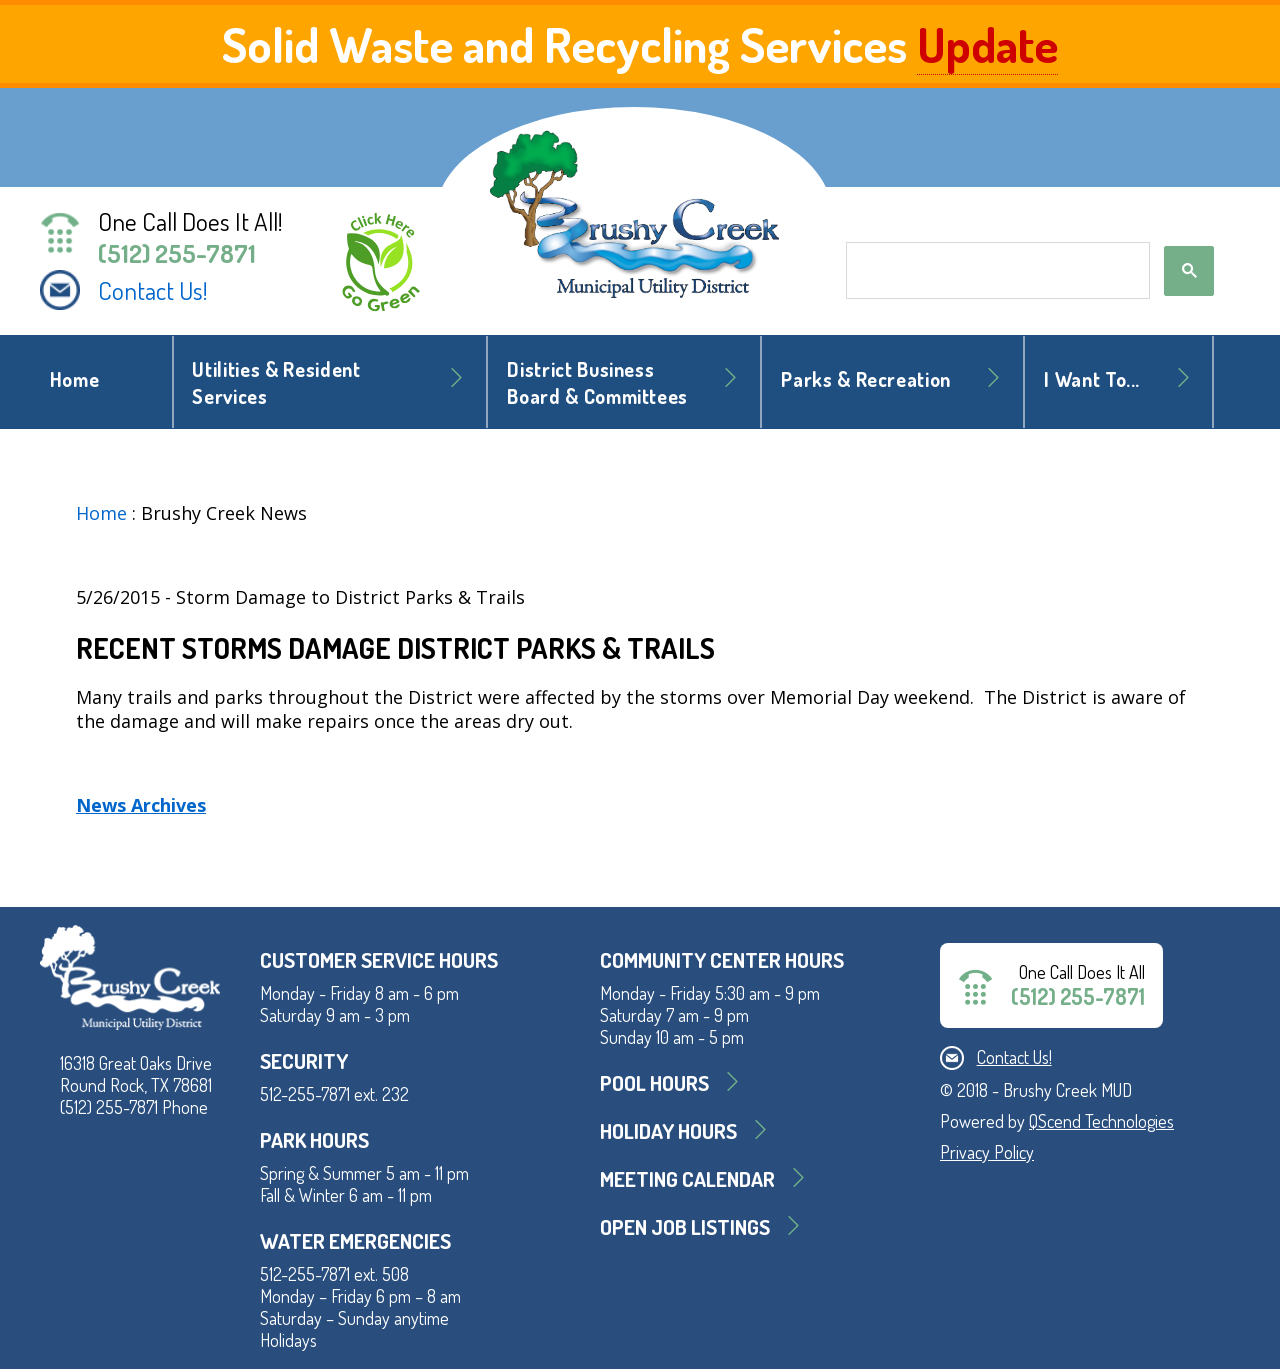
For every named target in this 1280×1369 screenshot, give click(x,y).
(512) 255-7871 (177, 253)
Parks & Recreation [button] (866, 379)
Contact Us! (153, 290)
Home (75, 379)
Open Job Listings (685, 1226)
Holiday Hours (668, 1130)
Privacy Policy (987, 1152)
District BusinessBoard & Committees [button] (597, 383)
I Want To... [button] (1092, 379)
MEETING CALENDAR (687, 1178)
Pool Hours (654, 1082)
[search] (996, 271)
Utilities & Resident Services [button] (276, 383)
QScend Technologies (1101, 1121)
